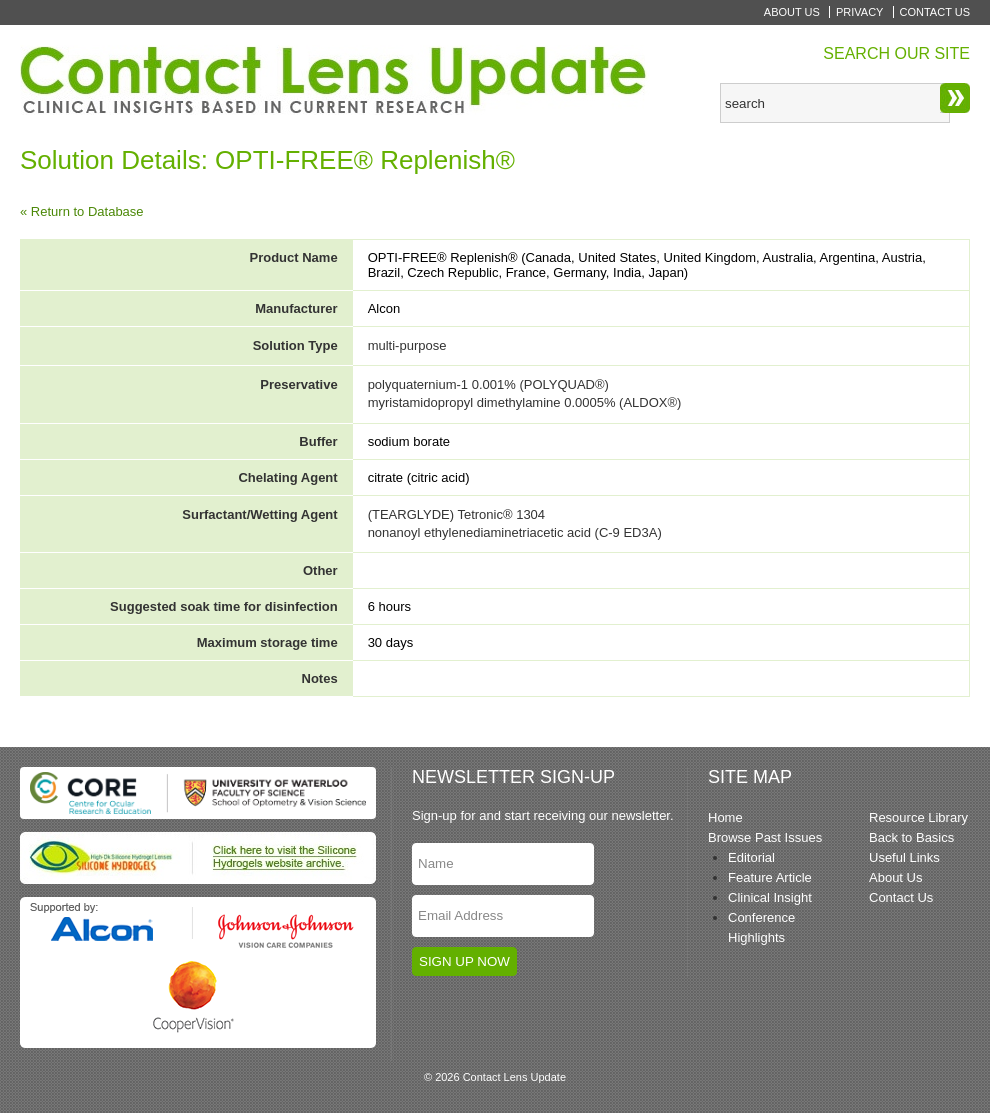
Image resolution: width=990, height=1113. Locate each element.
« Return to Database (82, 211)
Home (725, 817)
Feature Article (770, 877)
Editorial (751, 857)
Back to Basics (911, 837)
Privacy (859, 12)
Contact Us (935, 12)
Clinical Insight (770, 897)
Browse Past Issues (765, 837)
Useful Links (904, 857)
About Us (792, 12)
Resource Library (918, 817)
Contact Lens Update (335, 80)
